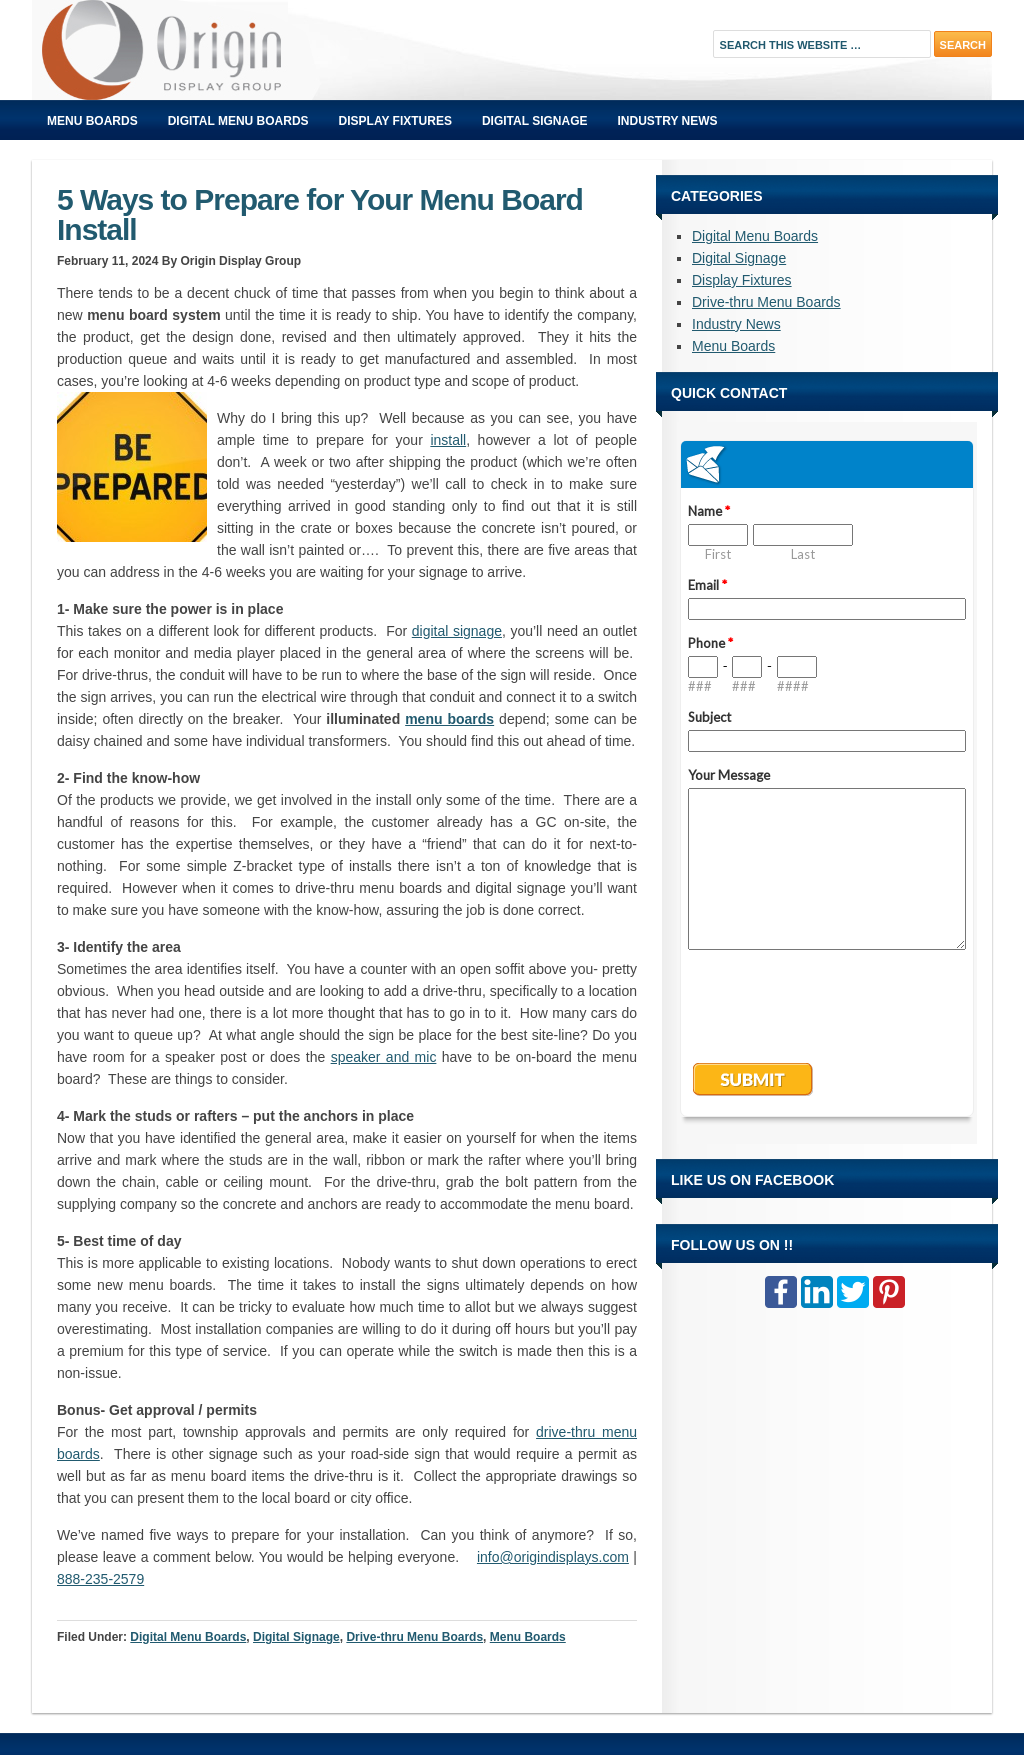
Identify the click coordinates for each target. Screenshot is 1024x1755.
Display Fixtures (395, 121)
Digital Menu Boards (238, 121)
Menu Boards (92, 121)
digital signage (457, 631)
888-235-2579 (100, 1579)
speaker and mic (384, 1057)
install (448, 440)
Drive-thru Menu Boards (414, 1637)
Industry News (668, 121)
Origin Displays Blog (257, 50)
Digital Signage (535, 121)
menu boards (449, 719)
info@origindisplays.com (553, 1557)
